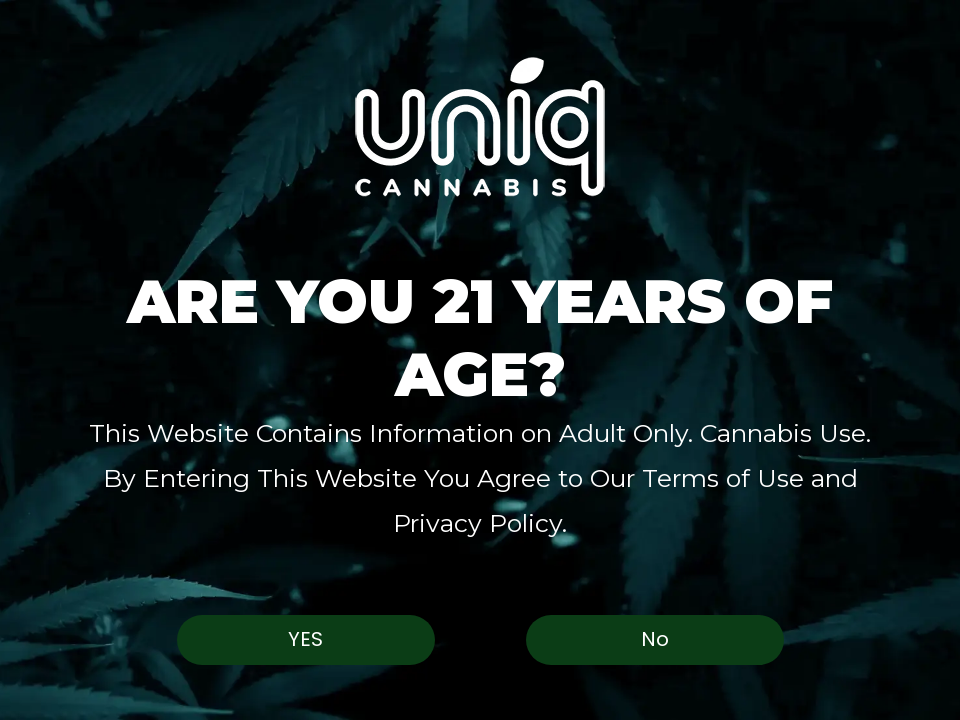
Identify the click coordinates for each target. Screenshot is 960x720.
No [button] (655, 639)
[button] (480, 126)
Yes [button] (305, 639)
